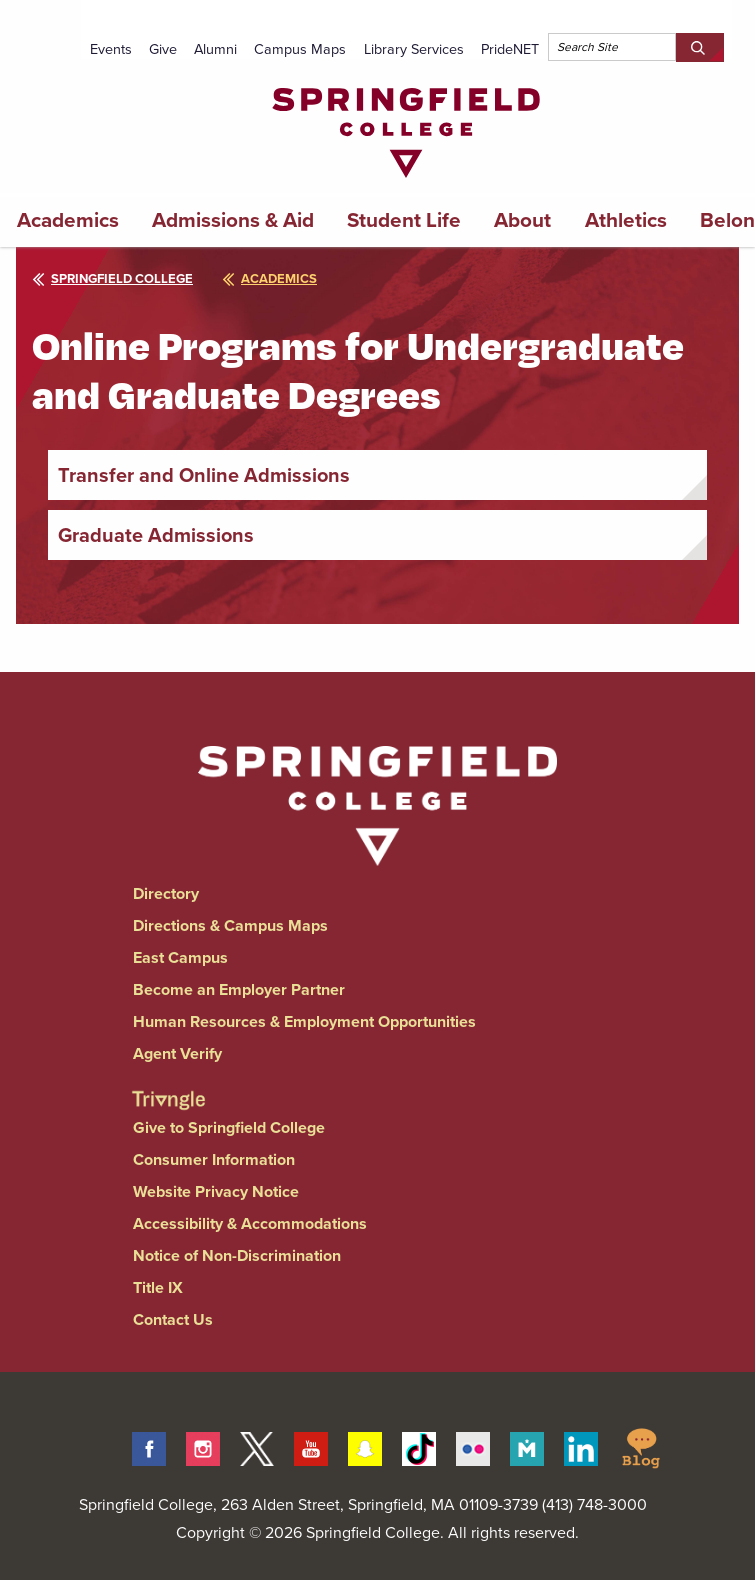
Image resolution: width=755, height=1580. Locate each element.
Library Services (414, 49)
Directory (166, 893)
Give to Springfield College (229, 1127)
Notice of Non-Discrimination (237, 1255)
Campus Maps (300, 49)
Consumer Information (214, 1159)
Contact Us (173, 1319)
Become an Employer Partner (239, 989)
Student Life (404, 220)
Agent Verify (177, 1053)
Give (163, 49)
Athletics (626, 220)
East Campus (180, 957)
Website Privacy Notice (216, 1191)
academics (269, 278)
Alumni (215, 49)
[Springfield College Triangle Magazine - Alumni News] (168, 1083)
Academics (68, 220)
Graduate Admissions (156, 535)
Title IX (158, 1287)
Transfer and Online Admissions (204, 475)
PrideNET (510, 49)
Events (111, 49)
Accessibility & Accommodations (250, 1223)
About (522, 220)
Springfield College (112, 278)
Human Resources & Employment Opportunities (304, 1021)
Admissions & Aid (233, 220)
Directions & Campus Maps (230, 925)
